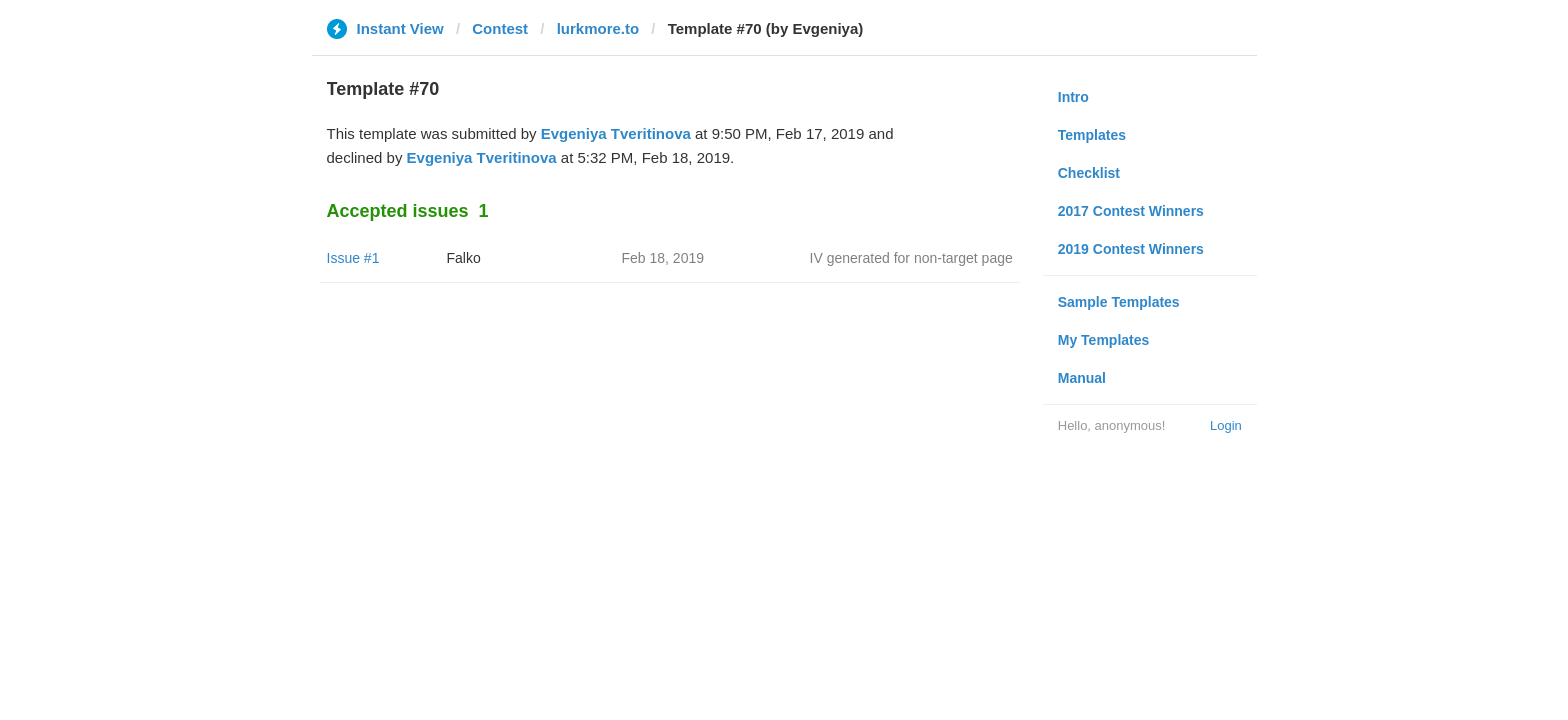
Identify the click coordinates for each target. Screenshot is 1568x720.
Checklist (1089, 173)
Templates (1092, 135)
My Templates (1104, 340)
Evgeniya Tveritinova (616, 133)
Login (1226, 425)
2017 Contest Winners (1131, 211)
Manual (1082, 378)
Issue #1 (353, 258)
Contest (500, 28)
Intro (1073, 97)
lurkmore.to (598, 28)
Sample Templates (1119, 302)
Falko (464, 258)
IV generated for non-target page (911, 258)
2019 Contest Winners (1131, 249)
